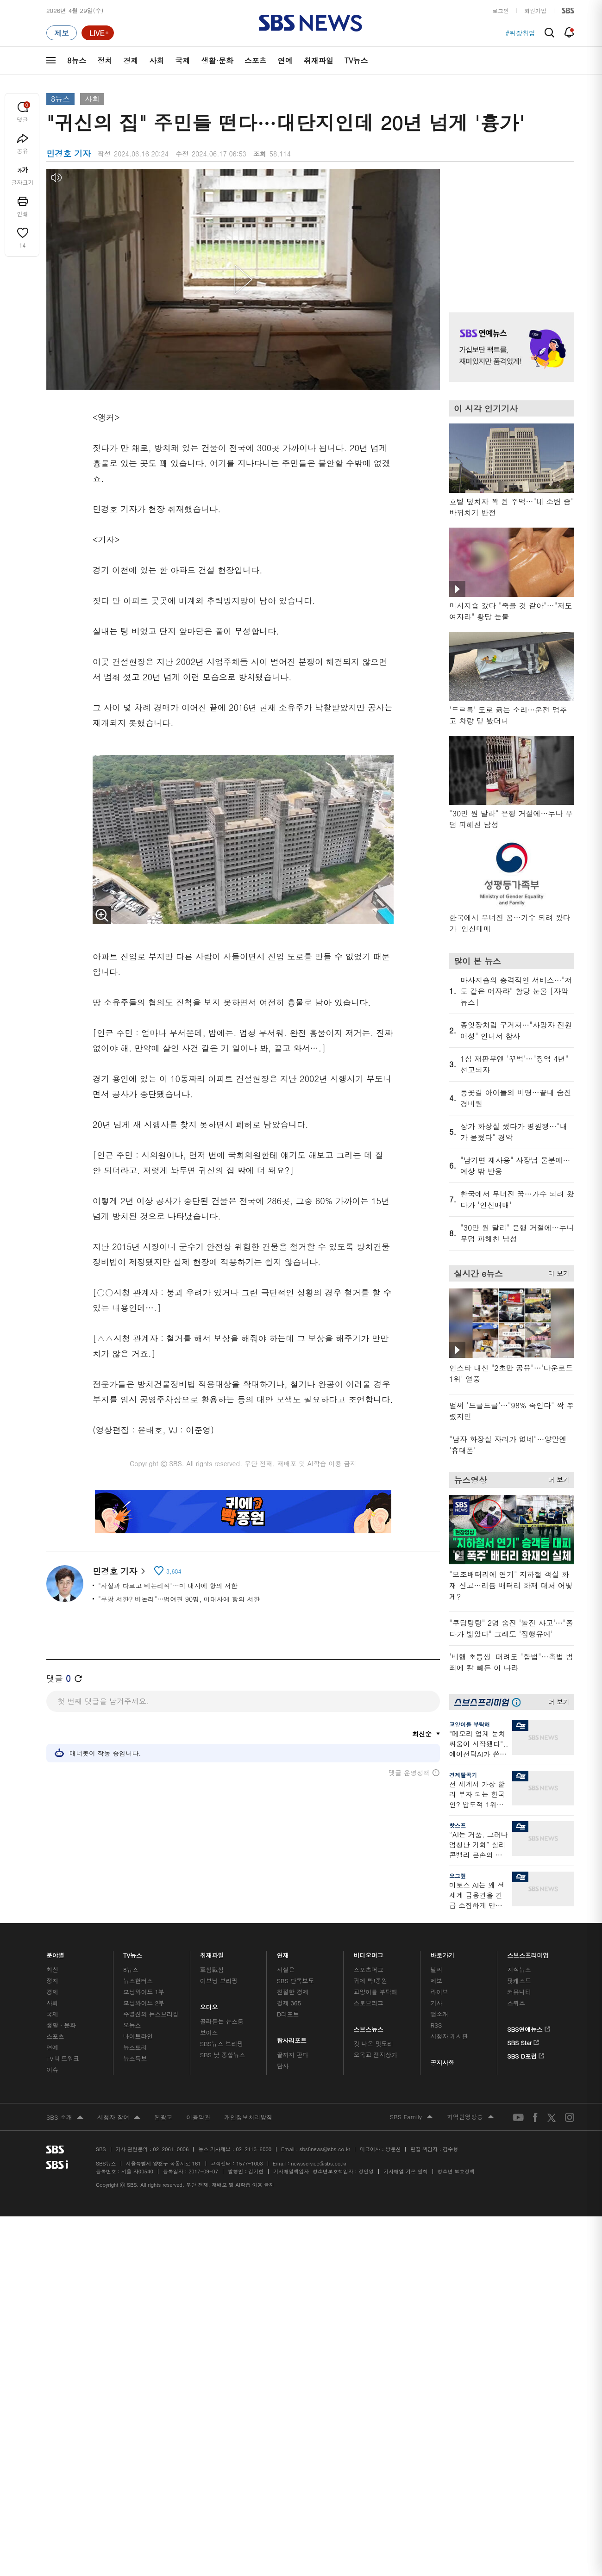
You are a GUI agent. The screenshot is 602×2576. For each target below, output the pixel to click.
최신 (52, 1969)
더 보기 (556, 1271)
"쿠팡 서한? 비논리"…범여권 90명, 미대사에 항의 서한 (179, 1599)
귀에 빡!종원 (371, 1980)
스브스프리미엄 (528, 1953)
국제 (182, 60)
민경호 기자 (119, 1571)
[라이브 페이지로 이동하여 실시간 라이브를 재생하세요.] (98, 32)
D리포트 (288, 2014)
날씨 (436, 1969)
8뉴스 (76, 60)
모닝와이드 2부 (143, 2002)
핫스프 (457, 1825)
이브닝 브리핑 (219, 1980)
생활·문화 (217, 60)
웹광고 (163, 2117)
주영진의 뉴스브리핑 (151, 2014)
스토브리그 (368, 2002)
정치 (104, 60)
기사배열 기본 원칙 (405, 2171)
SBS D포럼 (526, 2054)
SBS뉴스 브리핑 (222, 2043)
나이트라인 (138, 2036)
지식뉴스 (519, 1969)
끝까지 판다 (293, 2054)
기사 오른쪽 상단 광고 (509, 229)
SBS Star (523, 2041)
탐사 (283, 2065)
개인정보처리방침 (248, 2117)
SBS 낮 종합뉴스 (222, 2054)
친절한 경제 (293, 1991)
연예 (285, 60)
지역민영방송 (470, 2117)
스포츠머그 (368, 1969)
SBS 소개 (64, 2118)
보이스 (209, 2032)
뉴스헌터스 (138, 1980)
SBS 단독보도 (295, 1980)
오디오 (209, 2004)
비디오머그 (369, 1953)
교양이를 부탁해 (469, 1724)
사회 (156, 60)
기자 (436, 2002)
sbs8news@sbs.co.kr (325, 2149)
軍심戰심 (212, 1969)
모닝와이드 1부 (143, 1991)
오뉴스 (132, 2025)
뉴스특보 (135, 2058)
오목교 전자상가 (375, 2054)
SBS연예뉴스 (528, 2028)
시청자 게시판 (449, 2036)
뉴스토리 (135, 2047)
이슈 (52, 2069)
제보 (436, 1980)
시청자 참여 (118, 2118)
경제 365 (289, 2002)
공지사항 (442, 2062)
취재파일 (318, 60)
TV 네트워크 (62, 2058)
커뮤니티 (519, 1991)
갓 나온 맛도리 (374, 2043)
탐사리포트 (292, 2038)
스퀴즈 (516, 2002)
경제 (130, 60)
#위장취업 (520, 32)
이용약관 (198, 2117)
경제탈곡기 (463, 1775)
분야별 (55, 1953)
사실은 (286, 1969)
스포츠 (256, 60)
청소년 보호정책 (456, 2171)
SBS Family (411, 2117)
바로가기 (442, 1953)
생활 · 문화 (61, 2025)
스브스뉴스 (369, 2027)
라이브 (439, 1991)
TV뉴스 (356, 60)
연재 (283, 1953)
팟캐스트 (519, 1980)
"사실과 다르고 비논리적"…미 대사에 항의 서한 (168, 1585)
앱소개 (439, 2014)
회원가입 (535, 10)
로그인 (500, 10)
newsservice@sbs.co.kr (318, 2163)
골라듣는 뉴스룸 (222, 2021)
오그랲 (457, 1875)
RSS (436, 2025)
